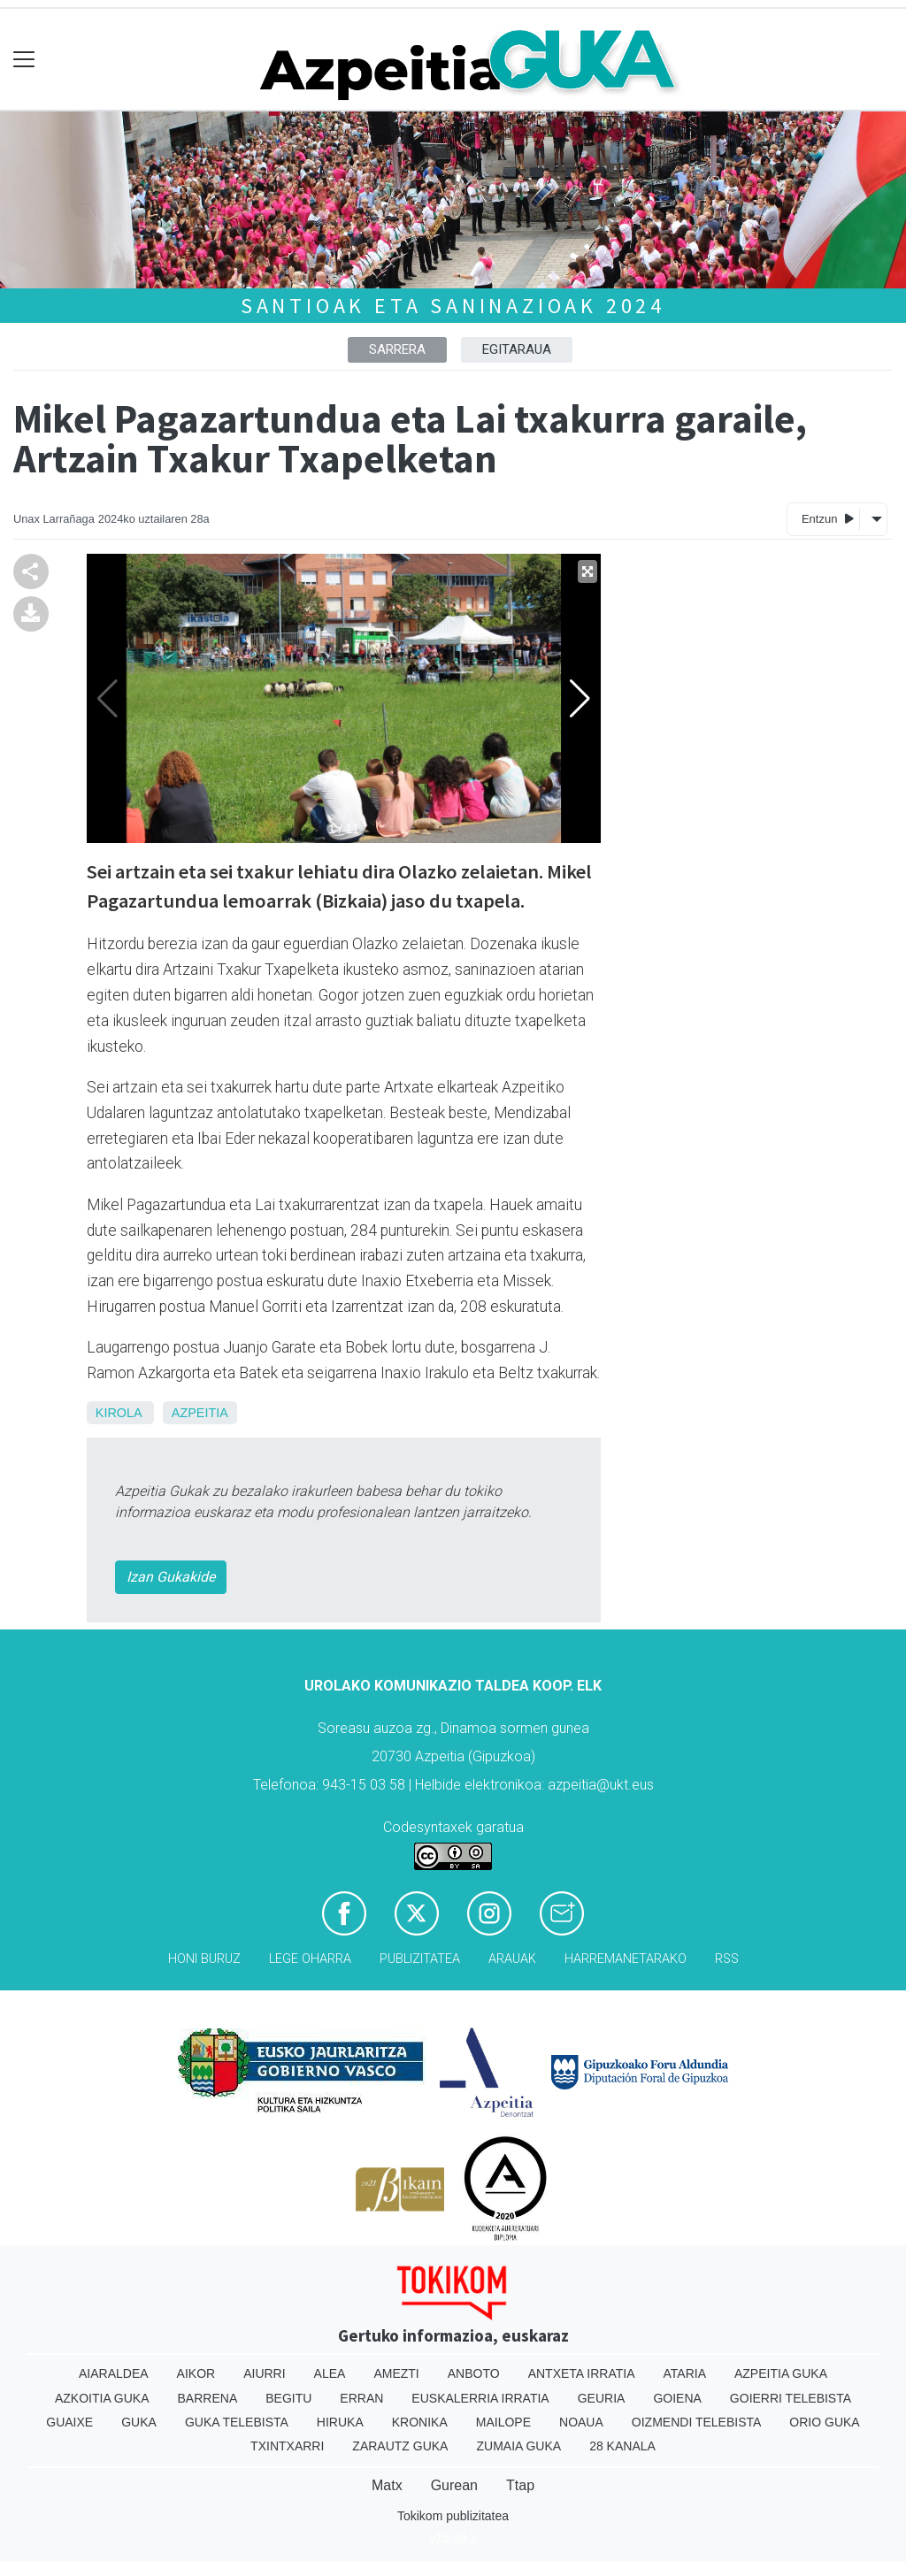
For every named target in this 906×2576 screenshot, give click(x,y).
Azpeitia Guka (780, 2373)
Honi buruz (204, 1958)
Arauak (512, 1958)
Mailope (503, 2422)
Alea (330, 2373)
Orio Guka (824, 2422)
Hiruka (340, 2422)
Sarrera (397, 349)
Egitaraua (516, 349)
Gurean (454, 2485)
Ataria (684, 2373)
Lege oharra (310, 1958)
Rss (727, 1958)
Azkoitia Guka (102, 2398)
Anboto (474, 2373)
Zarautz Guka (400, 2446)
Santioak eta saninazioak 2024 (453, 305)
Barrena (208, 2398)
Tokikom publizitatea (453, 2516)
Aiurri (264, 2373)
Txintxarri (287, 2446)
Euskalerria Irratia (480, 2398)
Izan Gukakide (171, 1576)
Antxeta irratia (581, 2373)
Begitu (288, 2398)
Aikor (196, 2373)
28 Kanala (622, 2446)
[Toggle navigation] (24, 59)
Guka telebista (236, 2422)
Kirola (119, 1413)
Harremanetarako (625, 1958)
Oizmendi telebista (697, 2422)
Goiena (677, 2398)
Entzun (828, 517)
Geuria (602, 2398)
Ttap (520, 2485)
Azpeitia (200, 1413)
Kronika (420, 2422)
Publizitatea (420, 1958)
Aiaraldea (114, 2373)
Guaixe (69, 2422)
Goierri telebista (790, 2398)
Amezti (395, 2373)
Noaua (581, 2422)
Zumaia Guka (518, 2446)
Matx (387, 2485)
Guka (139, 2422)
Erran (361, 2398)
